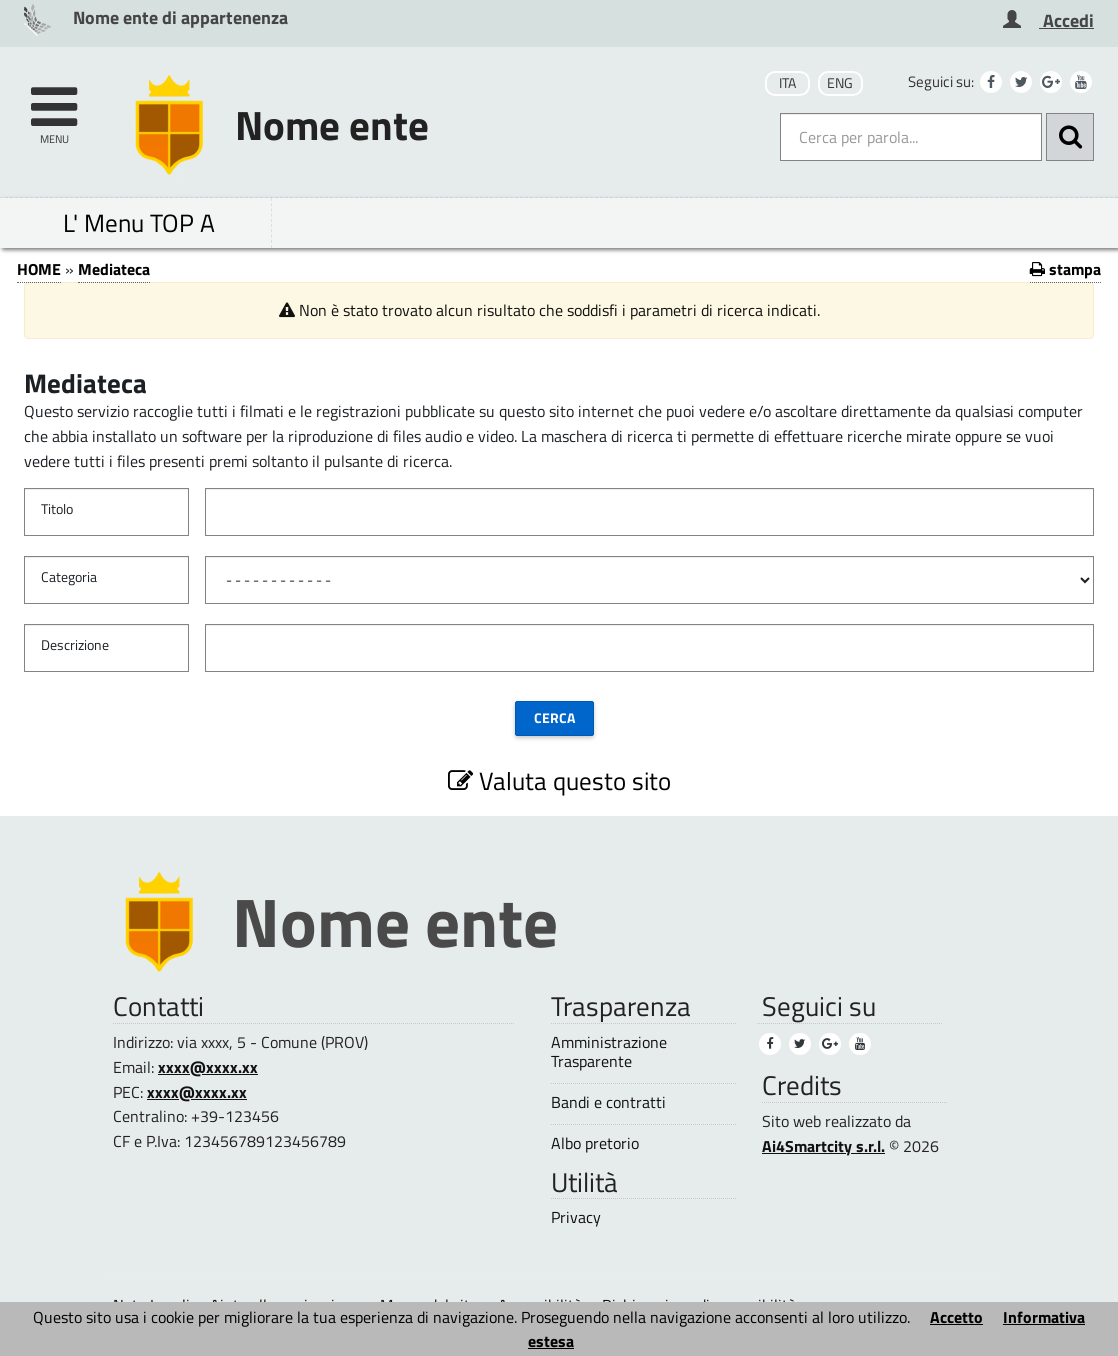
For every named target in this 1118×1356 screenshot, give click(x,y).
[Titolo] (649, 512)
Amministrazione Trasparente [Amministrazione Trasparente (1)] (609, 1052)
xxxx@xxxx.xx (208, 1067)
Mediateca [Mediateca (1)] (114, 269)
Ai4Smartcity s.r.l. (823, 1146)
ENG (840, 83)
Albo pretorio (595, 1143)
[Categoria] (649, 580)
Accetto (956, 1317)
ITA (787, 83)
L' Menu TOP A (139, 222)
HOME (39, 269)
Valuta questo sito (559, 780)
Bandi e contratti (608, 1102)
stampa (1065, 269)
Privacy (576, 1217)
